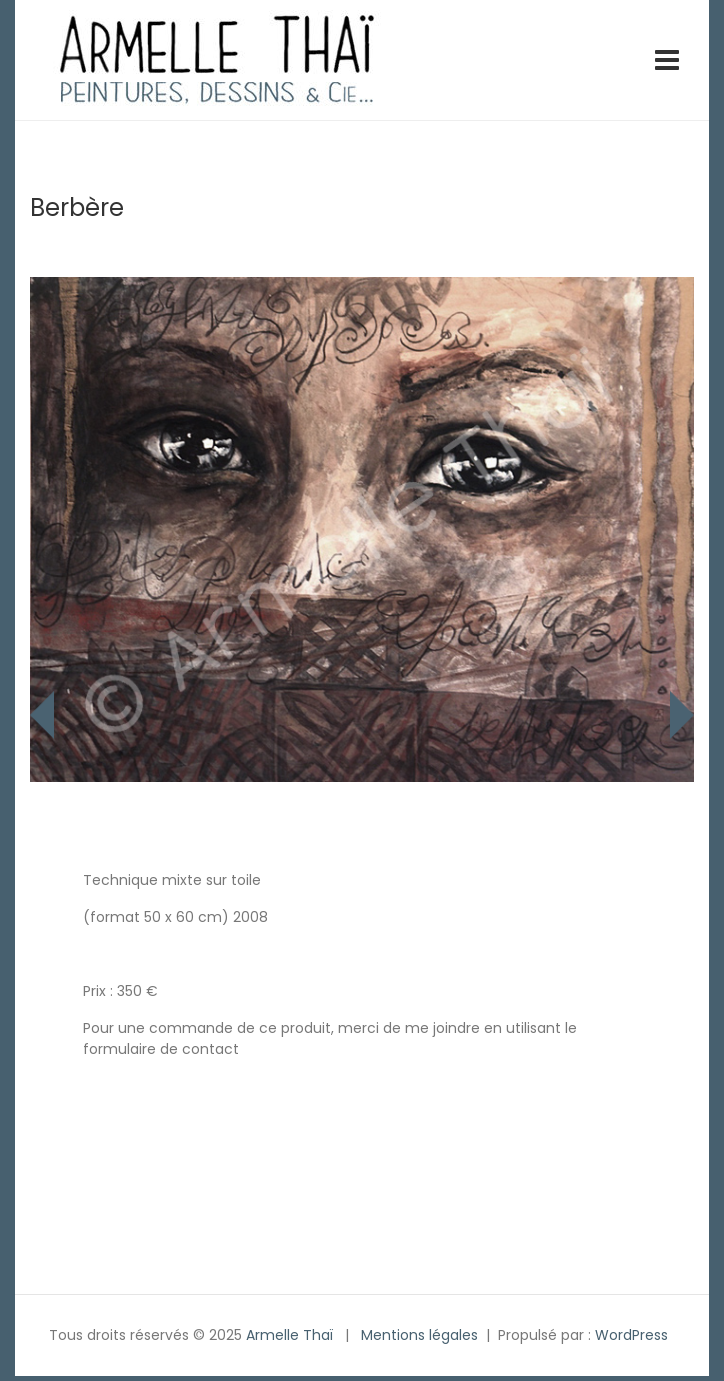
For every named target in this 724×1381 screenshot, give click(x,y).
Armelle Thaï (289, 1335)
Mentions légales (419, 1335)
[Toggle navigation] (667, 60)
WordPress (631, 1335)
